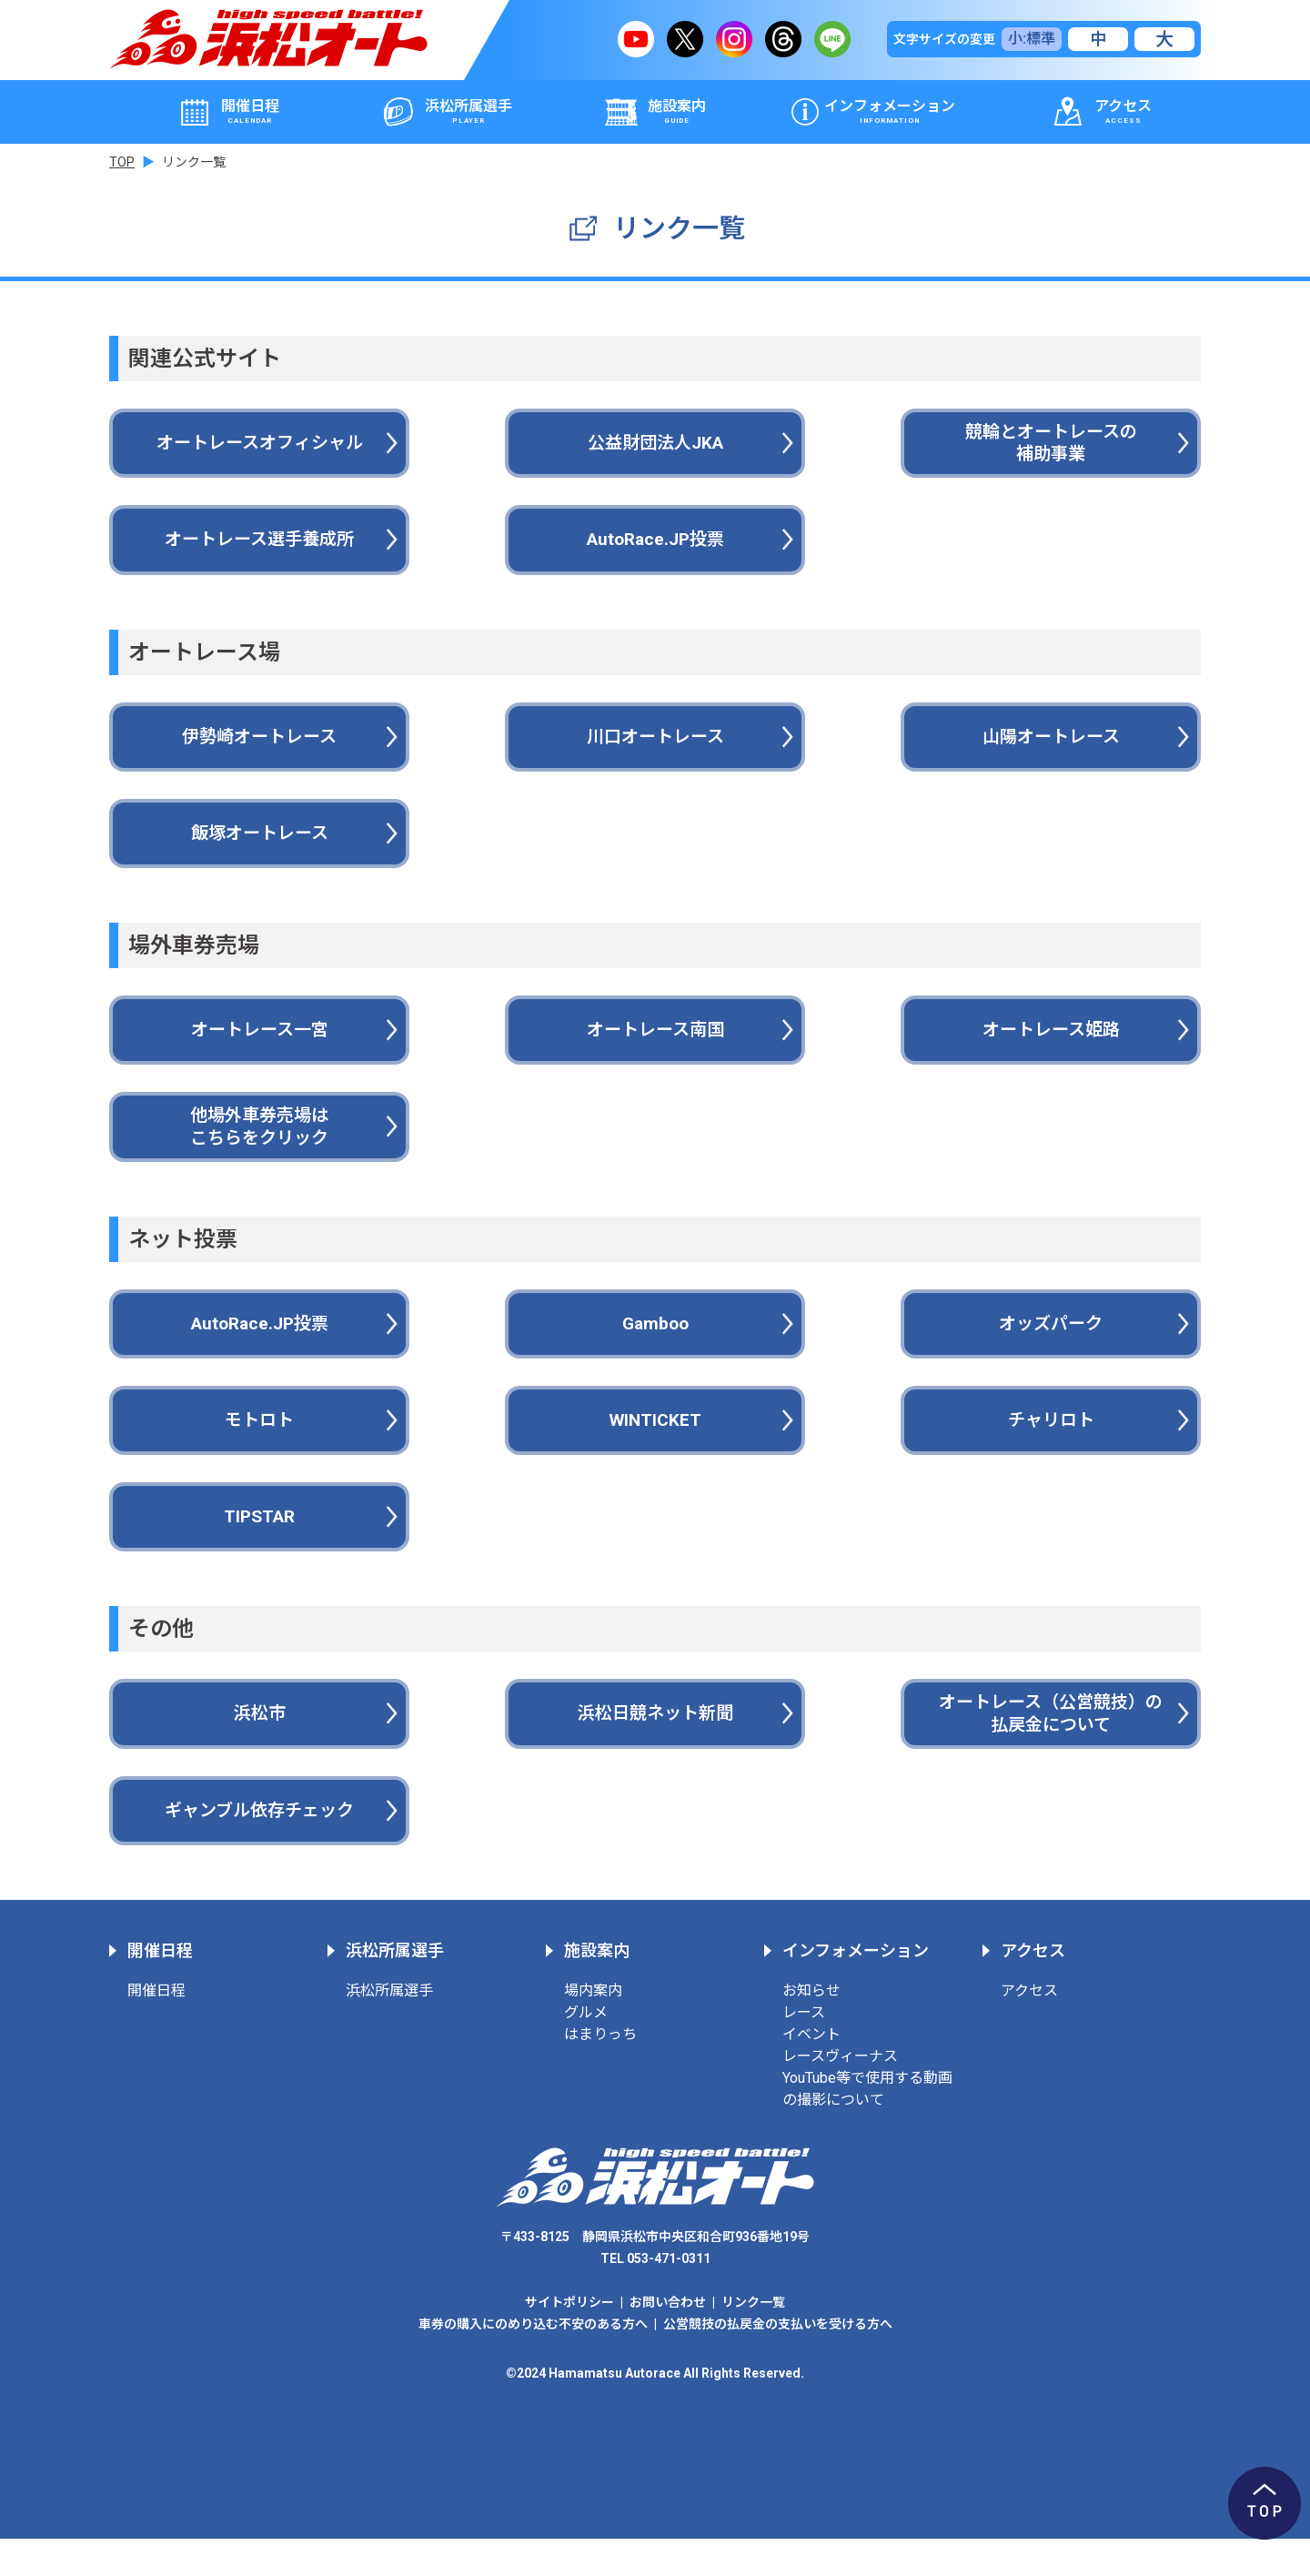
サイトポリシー (569, 2339)
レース (803, 2049)
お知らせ (811, 2027)
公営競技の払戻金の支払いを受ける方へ (777, 2361)
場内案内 (593, 2027)
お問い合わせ (668, 2339)
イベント (811, 2071)
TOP (122, 162)
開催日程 (156, 2027)
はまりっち (600, 2071)
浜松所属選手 (389, 2027)
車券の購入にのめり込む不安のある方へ (533, 2361)
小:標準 (1031, 38)
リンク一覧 (753, 2339)
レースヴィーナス (840, 2093)
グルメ (586, 2049)
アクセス (1029, 2027)
